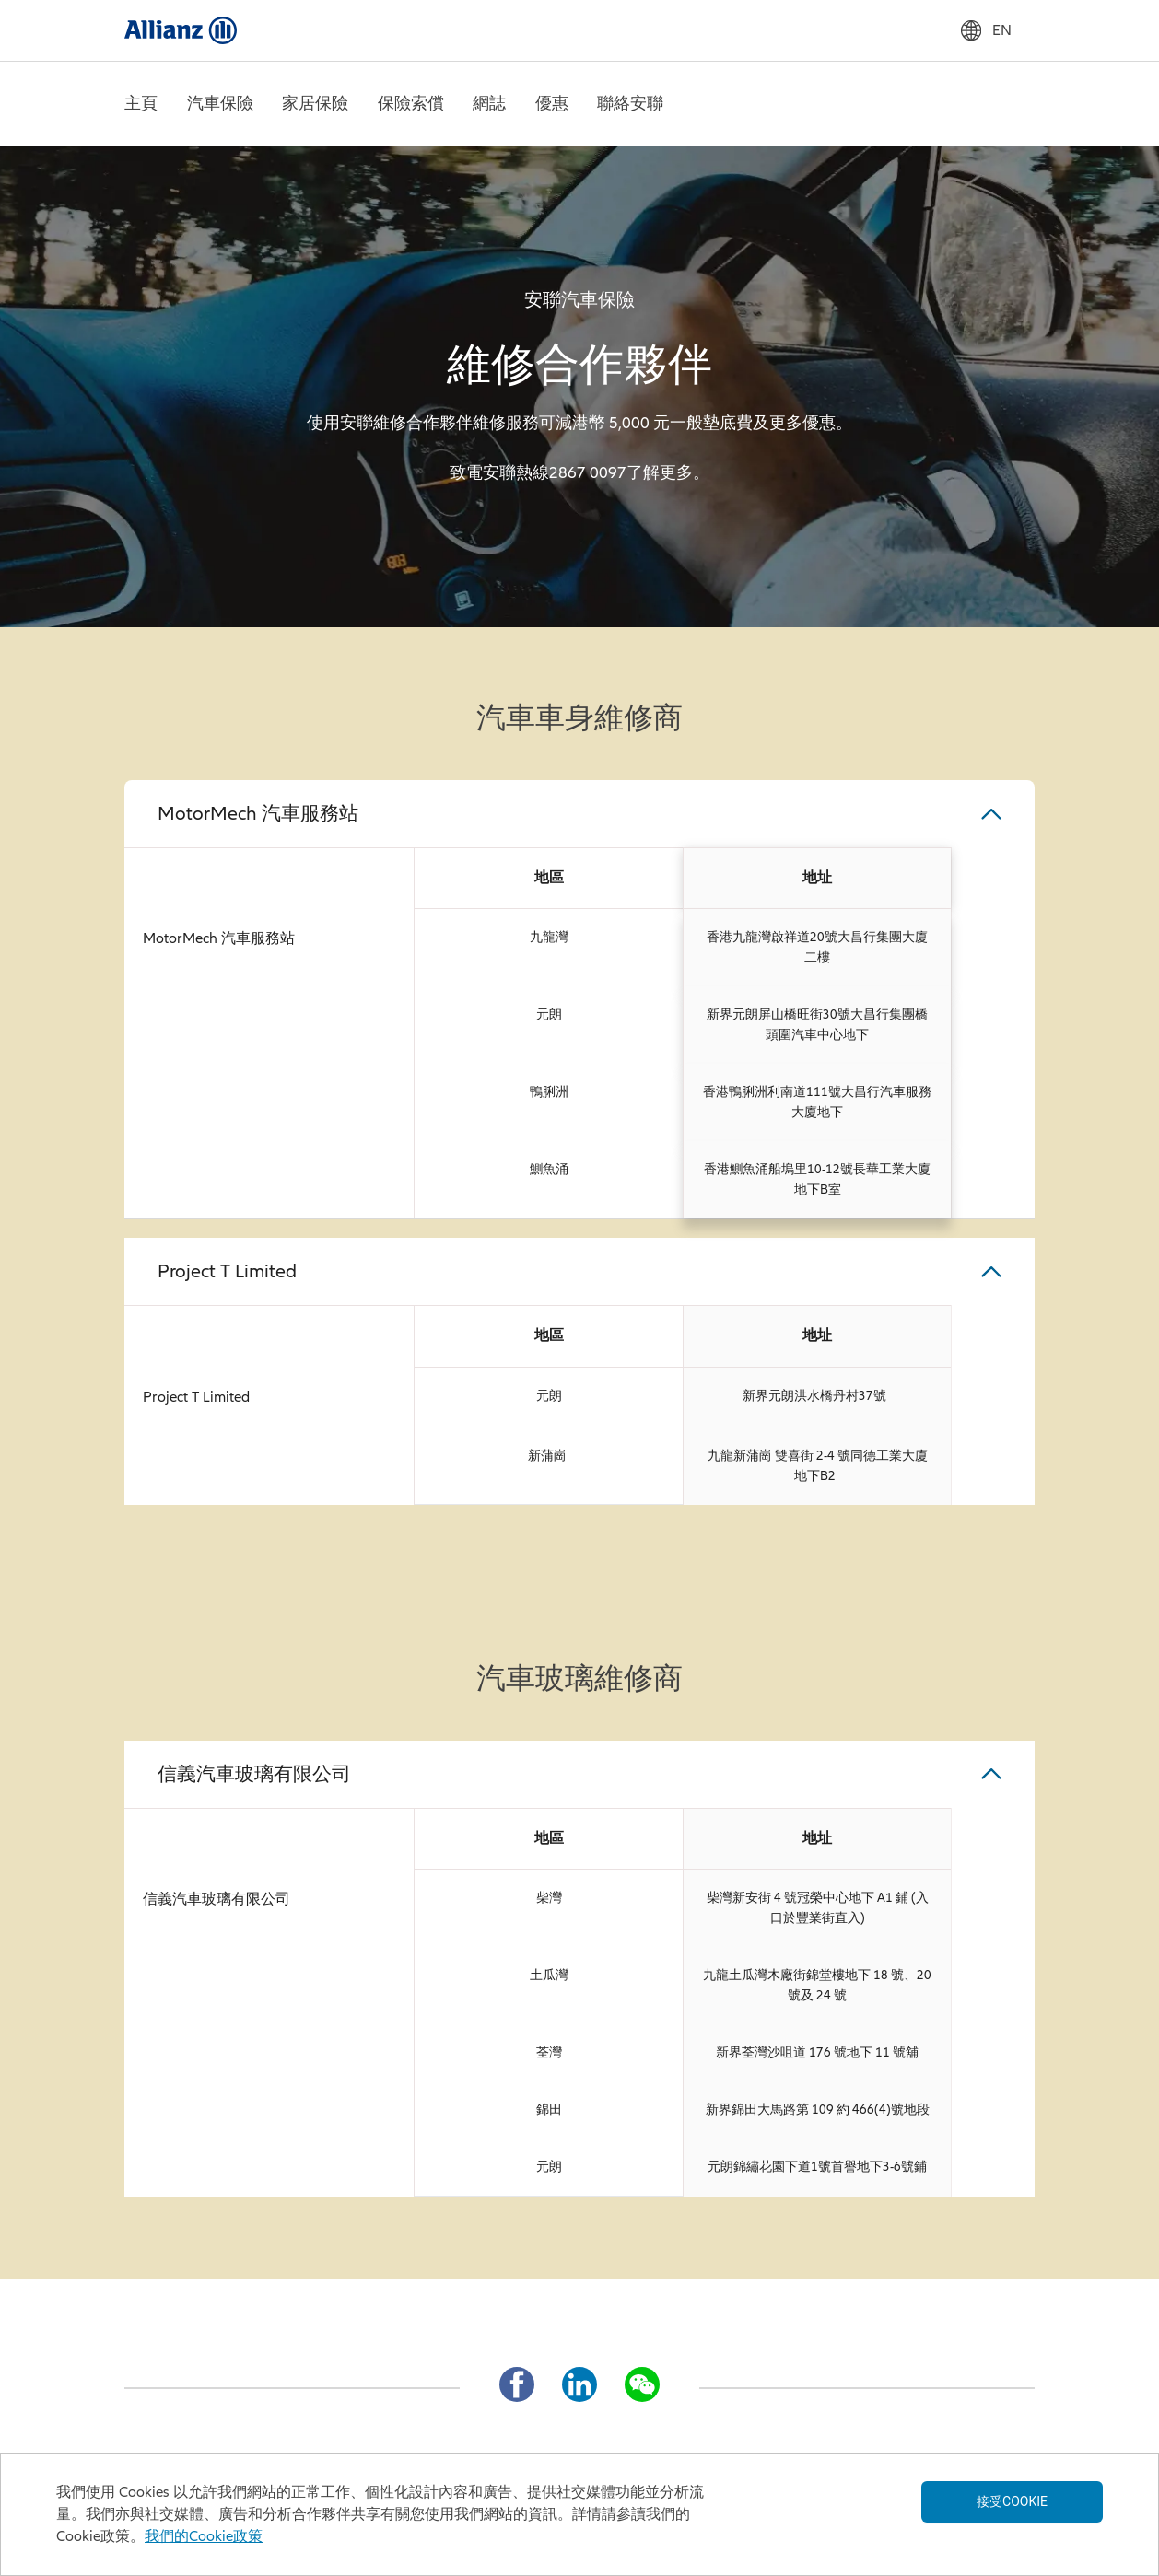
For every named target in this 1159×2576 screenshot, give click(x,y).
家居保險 (315, 103)
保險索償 (411, 103)
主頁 (141, 103)
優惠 (551, 103)
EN (986, 30)
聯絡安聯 (630, 103)
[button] (579, 813)
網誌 (489, 103)
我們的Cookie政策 (204, 2536)
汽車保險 (220, 103)
